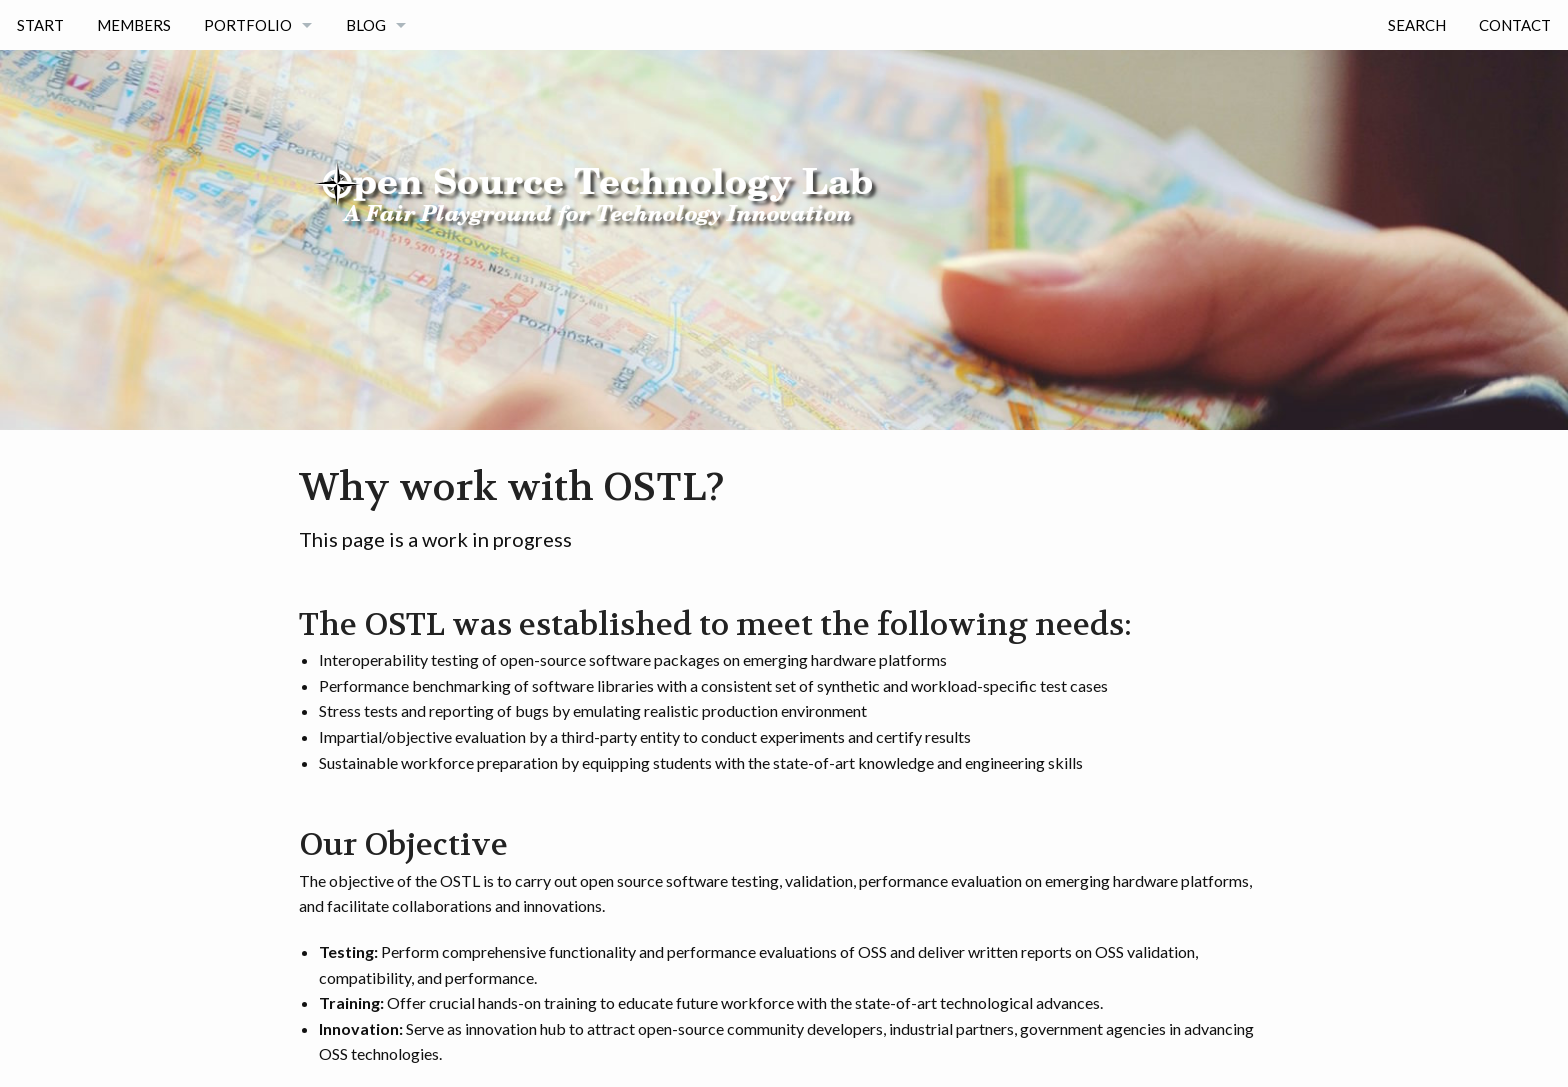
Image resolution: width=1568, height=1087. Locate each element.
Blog (366, 25)
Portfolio (248, 25)
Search (1417, 25)
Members (134, 25)
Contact (1515, 25)
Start (40, 25)
